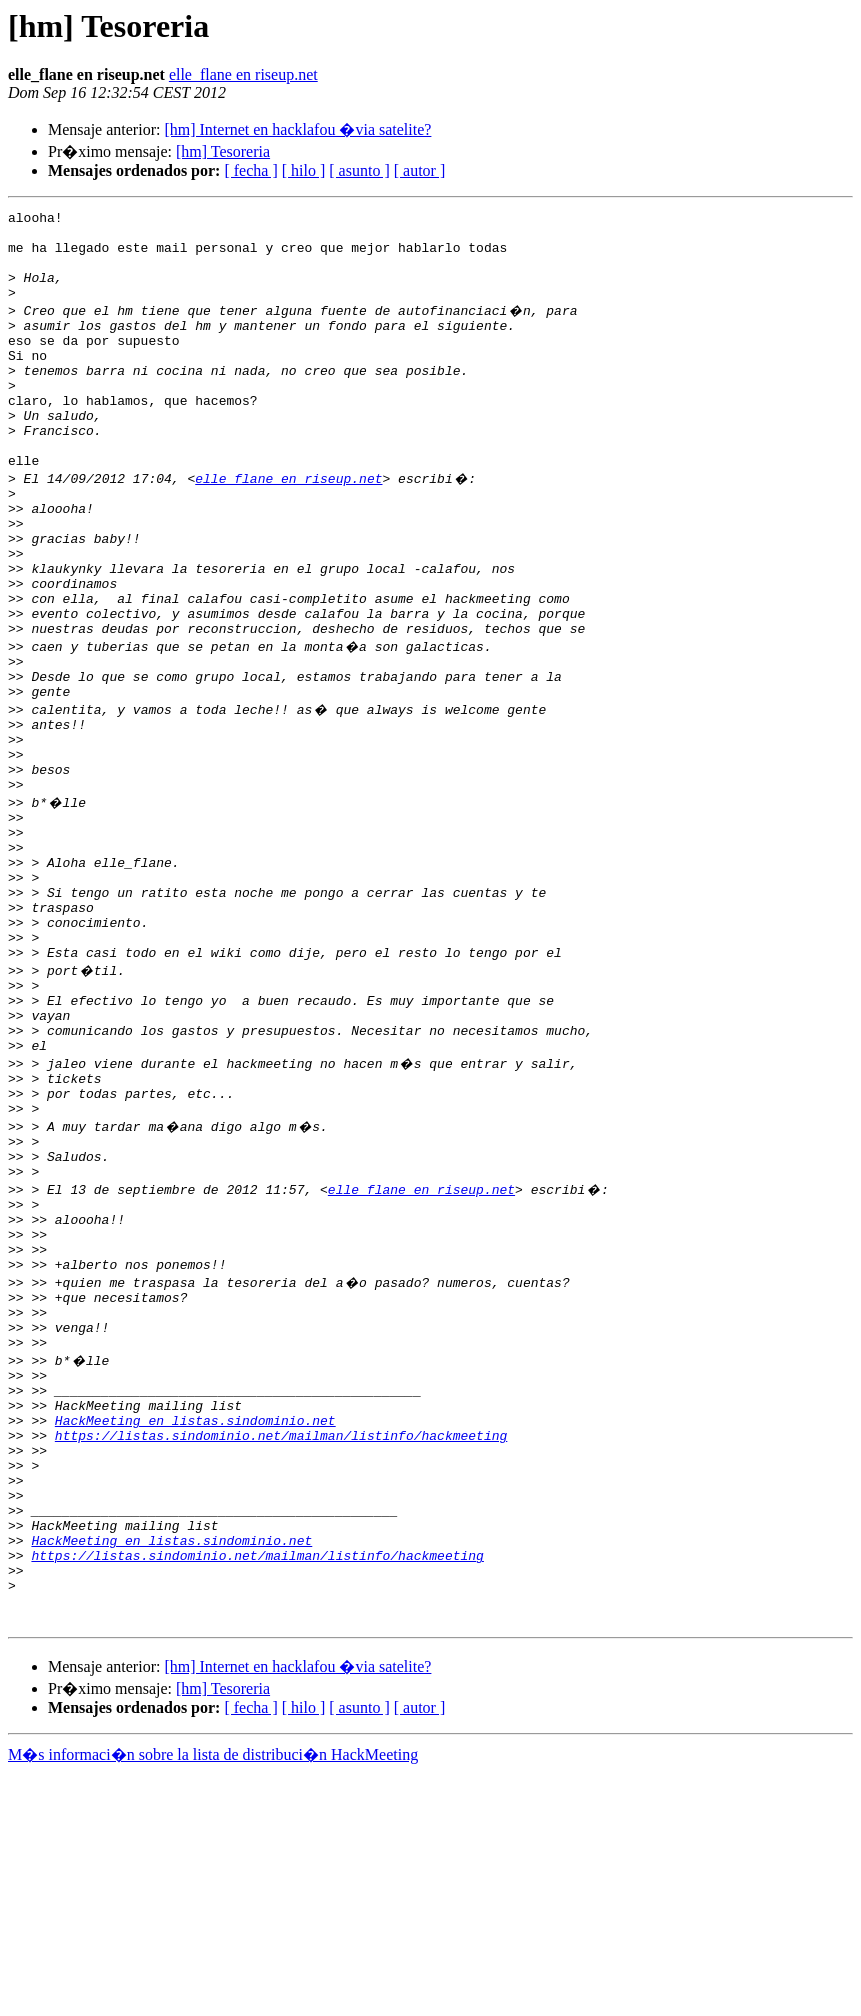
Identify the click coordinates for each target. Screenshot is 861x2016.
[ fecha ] (250, 170)
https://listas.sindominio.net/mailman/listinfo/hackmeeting (281, 1642)
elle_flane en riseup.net (243, 74)
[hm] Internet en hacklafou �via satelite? (297, 129)
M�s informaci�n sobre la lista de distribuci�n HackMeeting (213, 1997)
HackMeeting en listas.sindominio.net (195, 1624)
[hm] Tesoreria (223, 151)
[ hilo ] (304, 170)
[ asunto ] (359, 170)
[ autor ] (420, 170)
